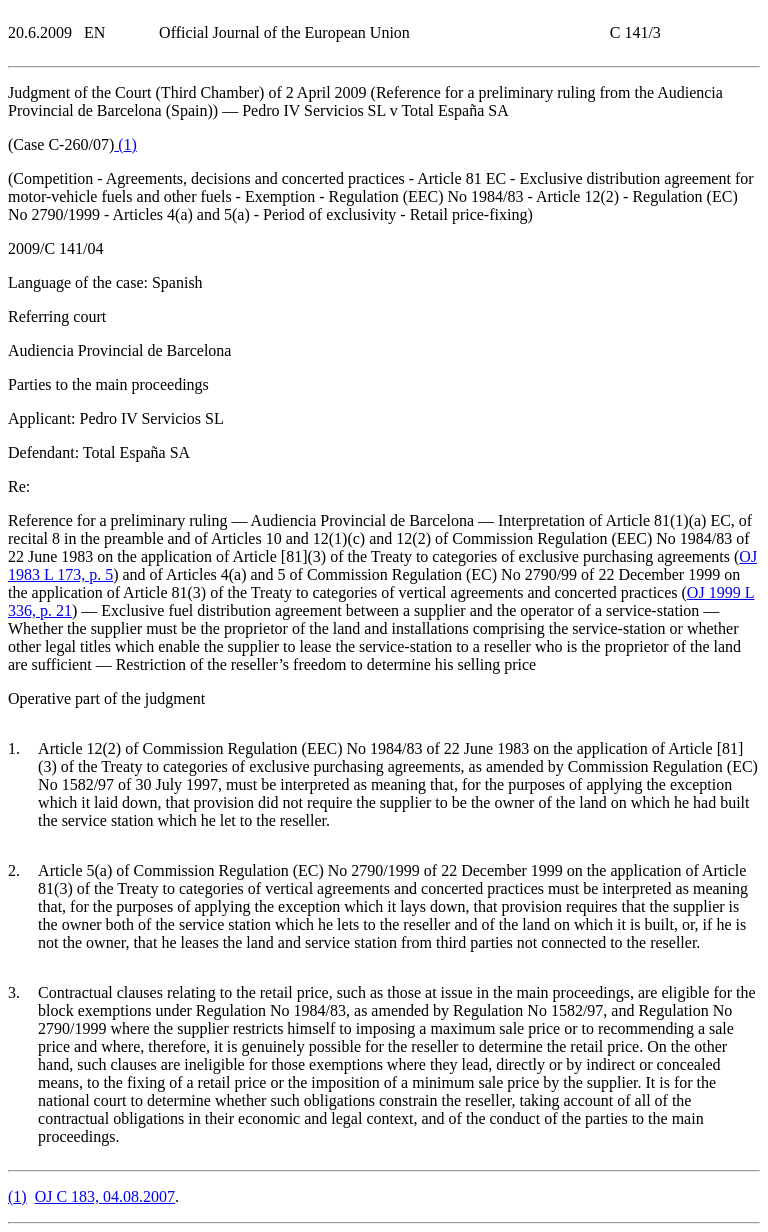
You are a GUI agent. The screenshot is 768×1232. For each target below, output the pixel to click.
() (125, 144)
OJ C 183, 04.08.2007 (105, 1196)
